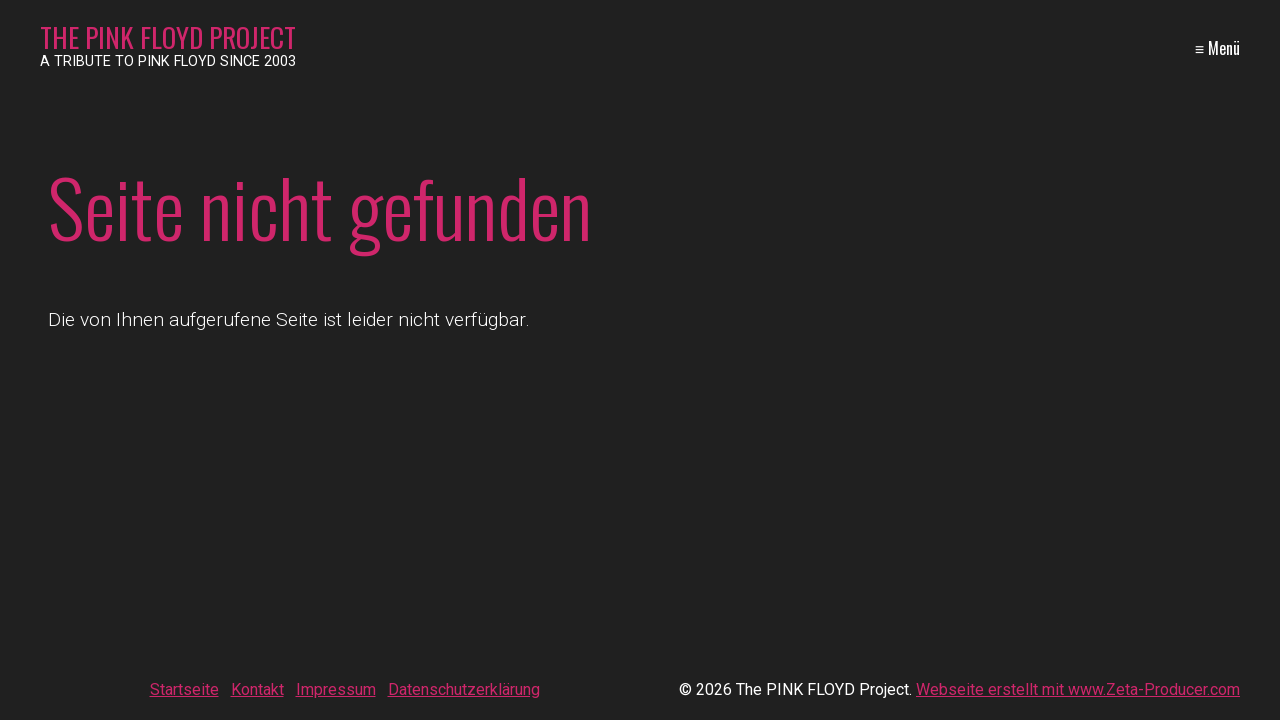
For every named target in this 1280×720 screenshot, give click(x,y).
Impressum (336, 689)
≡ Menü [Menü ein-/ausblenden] (1217, 48)
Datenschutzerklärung (464, 689)
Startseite (184, 689)
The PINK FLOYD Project (168, 37)
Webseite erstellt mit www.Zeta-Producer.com (1078, 689)
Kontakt (257, 689)
